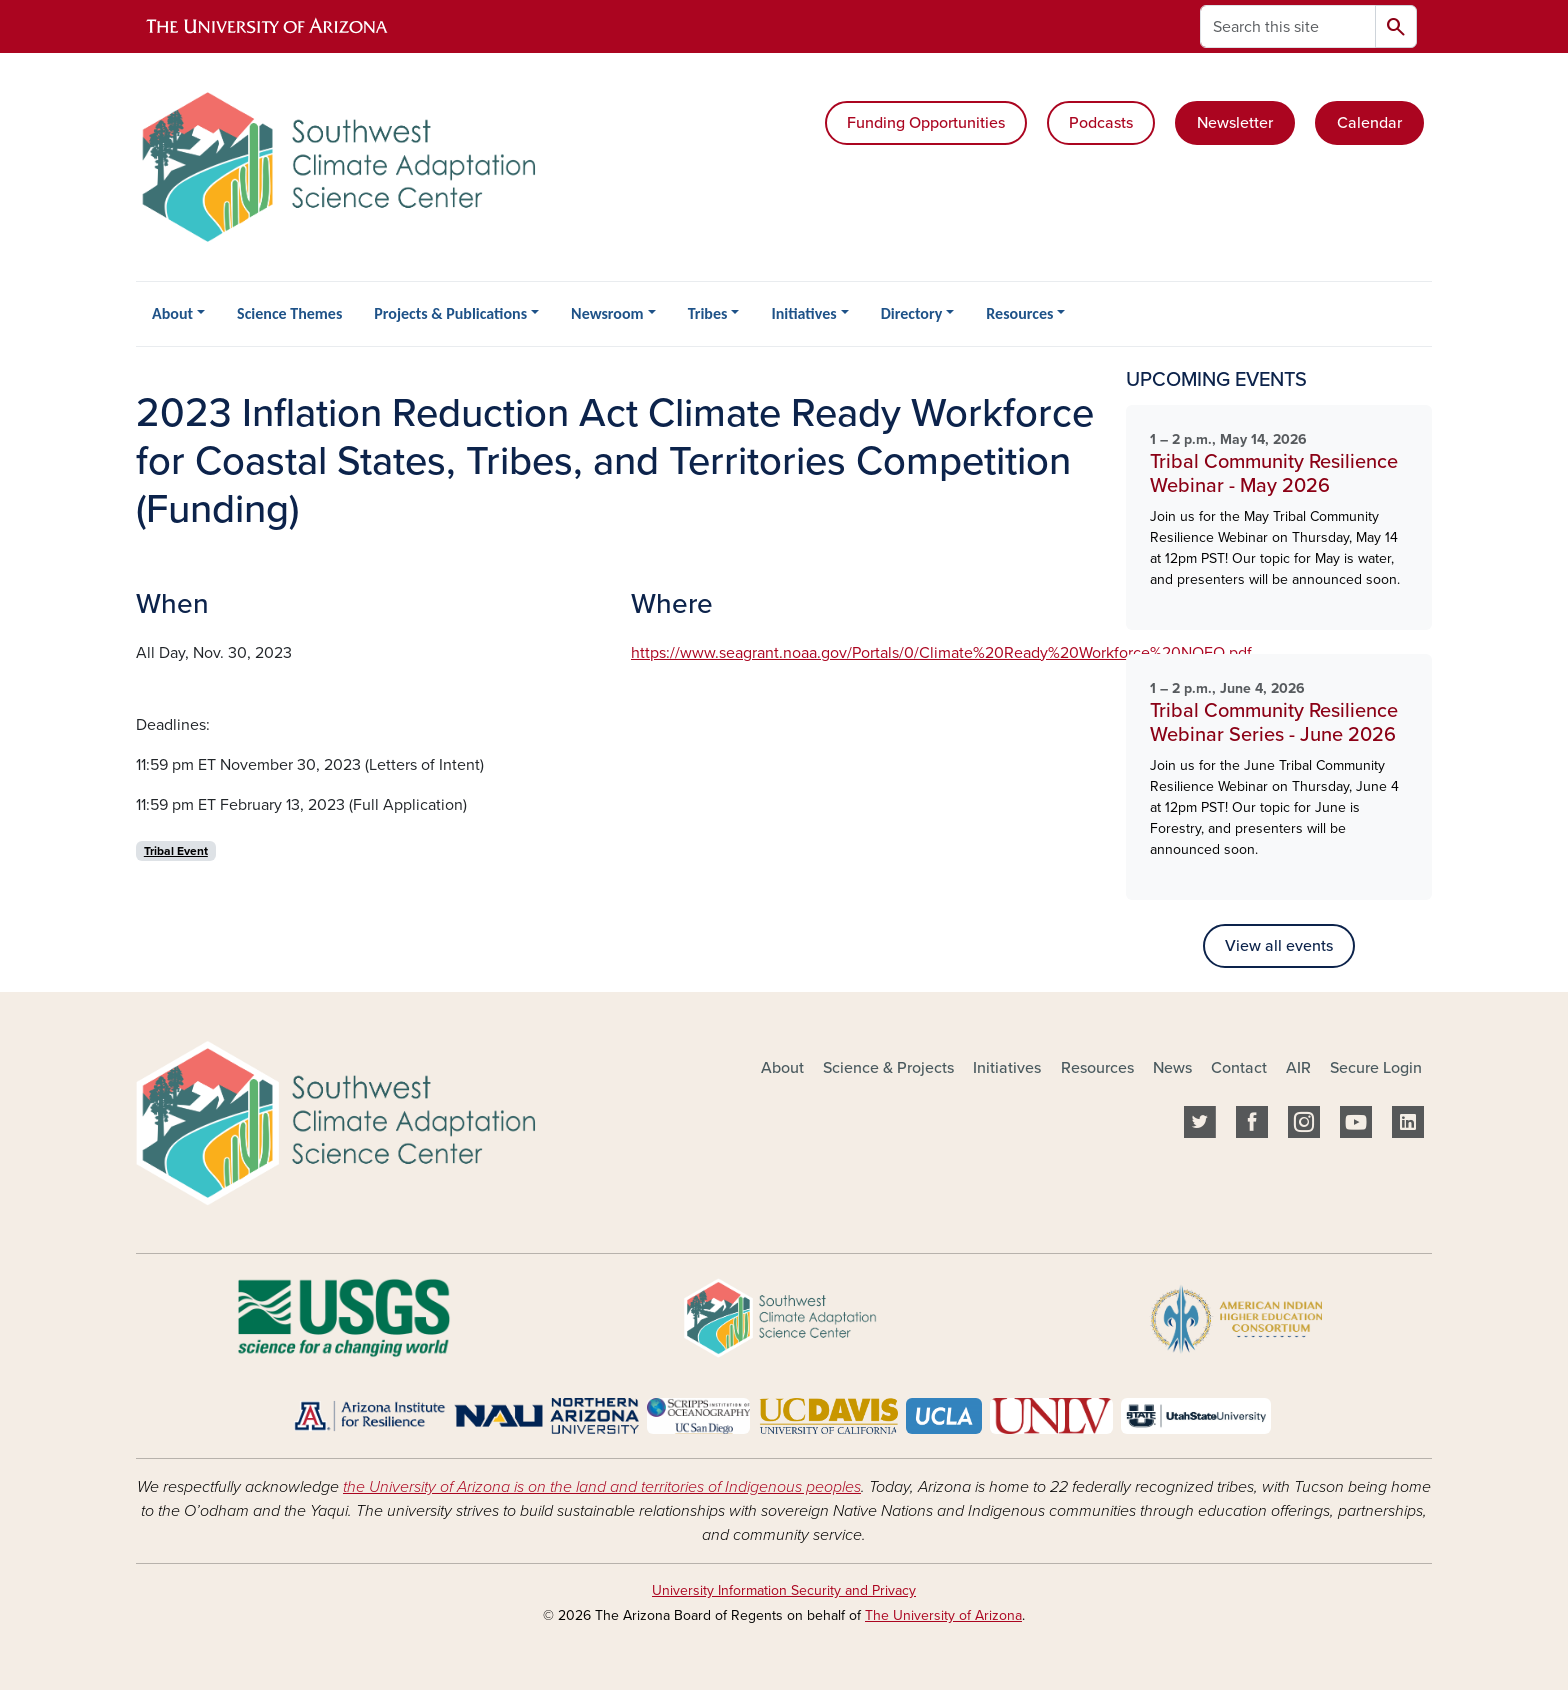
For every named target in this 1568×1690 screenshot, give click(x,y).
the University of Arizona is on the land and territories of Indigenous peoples (602, 1487)
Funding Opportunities (926, 123)
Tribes (708, 313)
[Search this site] (1288, 26)
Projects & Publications (450, 313)
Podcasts (1101, 123)
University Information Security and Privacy (784, 1590)
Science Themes (289, 313)
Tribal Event (176, 851)
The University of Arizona (943, 1615)
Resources (1019, 313)
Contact (1239, 1068)
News (1172, 1068)
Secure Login (1376, 1068)
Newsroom (607, 313)
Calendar (1369, 123)
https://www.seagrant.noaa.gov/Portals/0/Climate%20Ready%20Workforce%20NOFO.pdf (941, 653)
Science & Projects (888, 1068)
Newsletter (1235, 123)
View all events (1279, 946)
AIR (1298, 1068)
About (172, 313)
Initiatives (803, 313)
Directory (912, 313)
